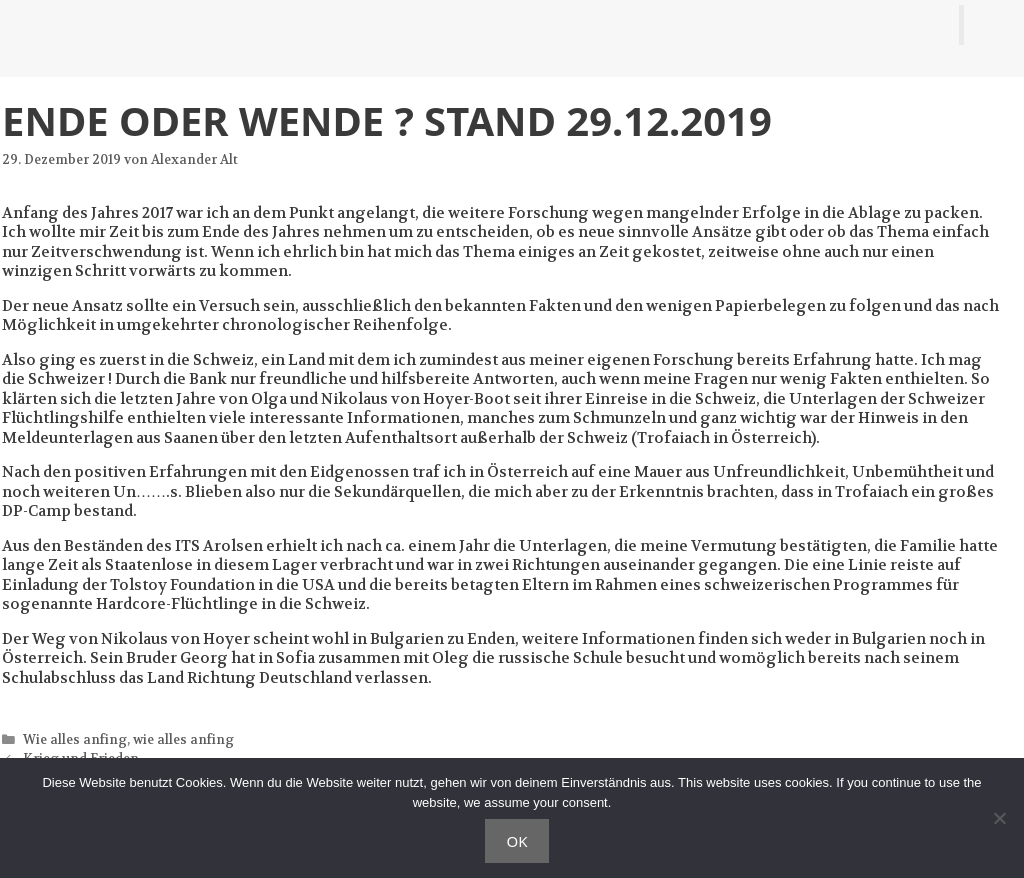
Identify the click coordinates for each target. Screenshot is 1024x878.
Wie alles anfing (75, 740)
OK (516, 841)
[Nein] (999, 818)
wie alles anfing (183, 740)
